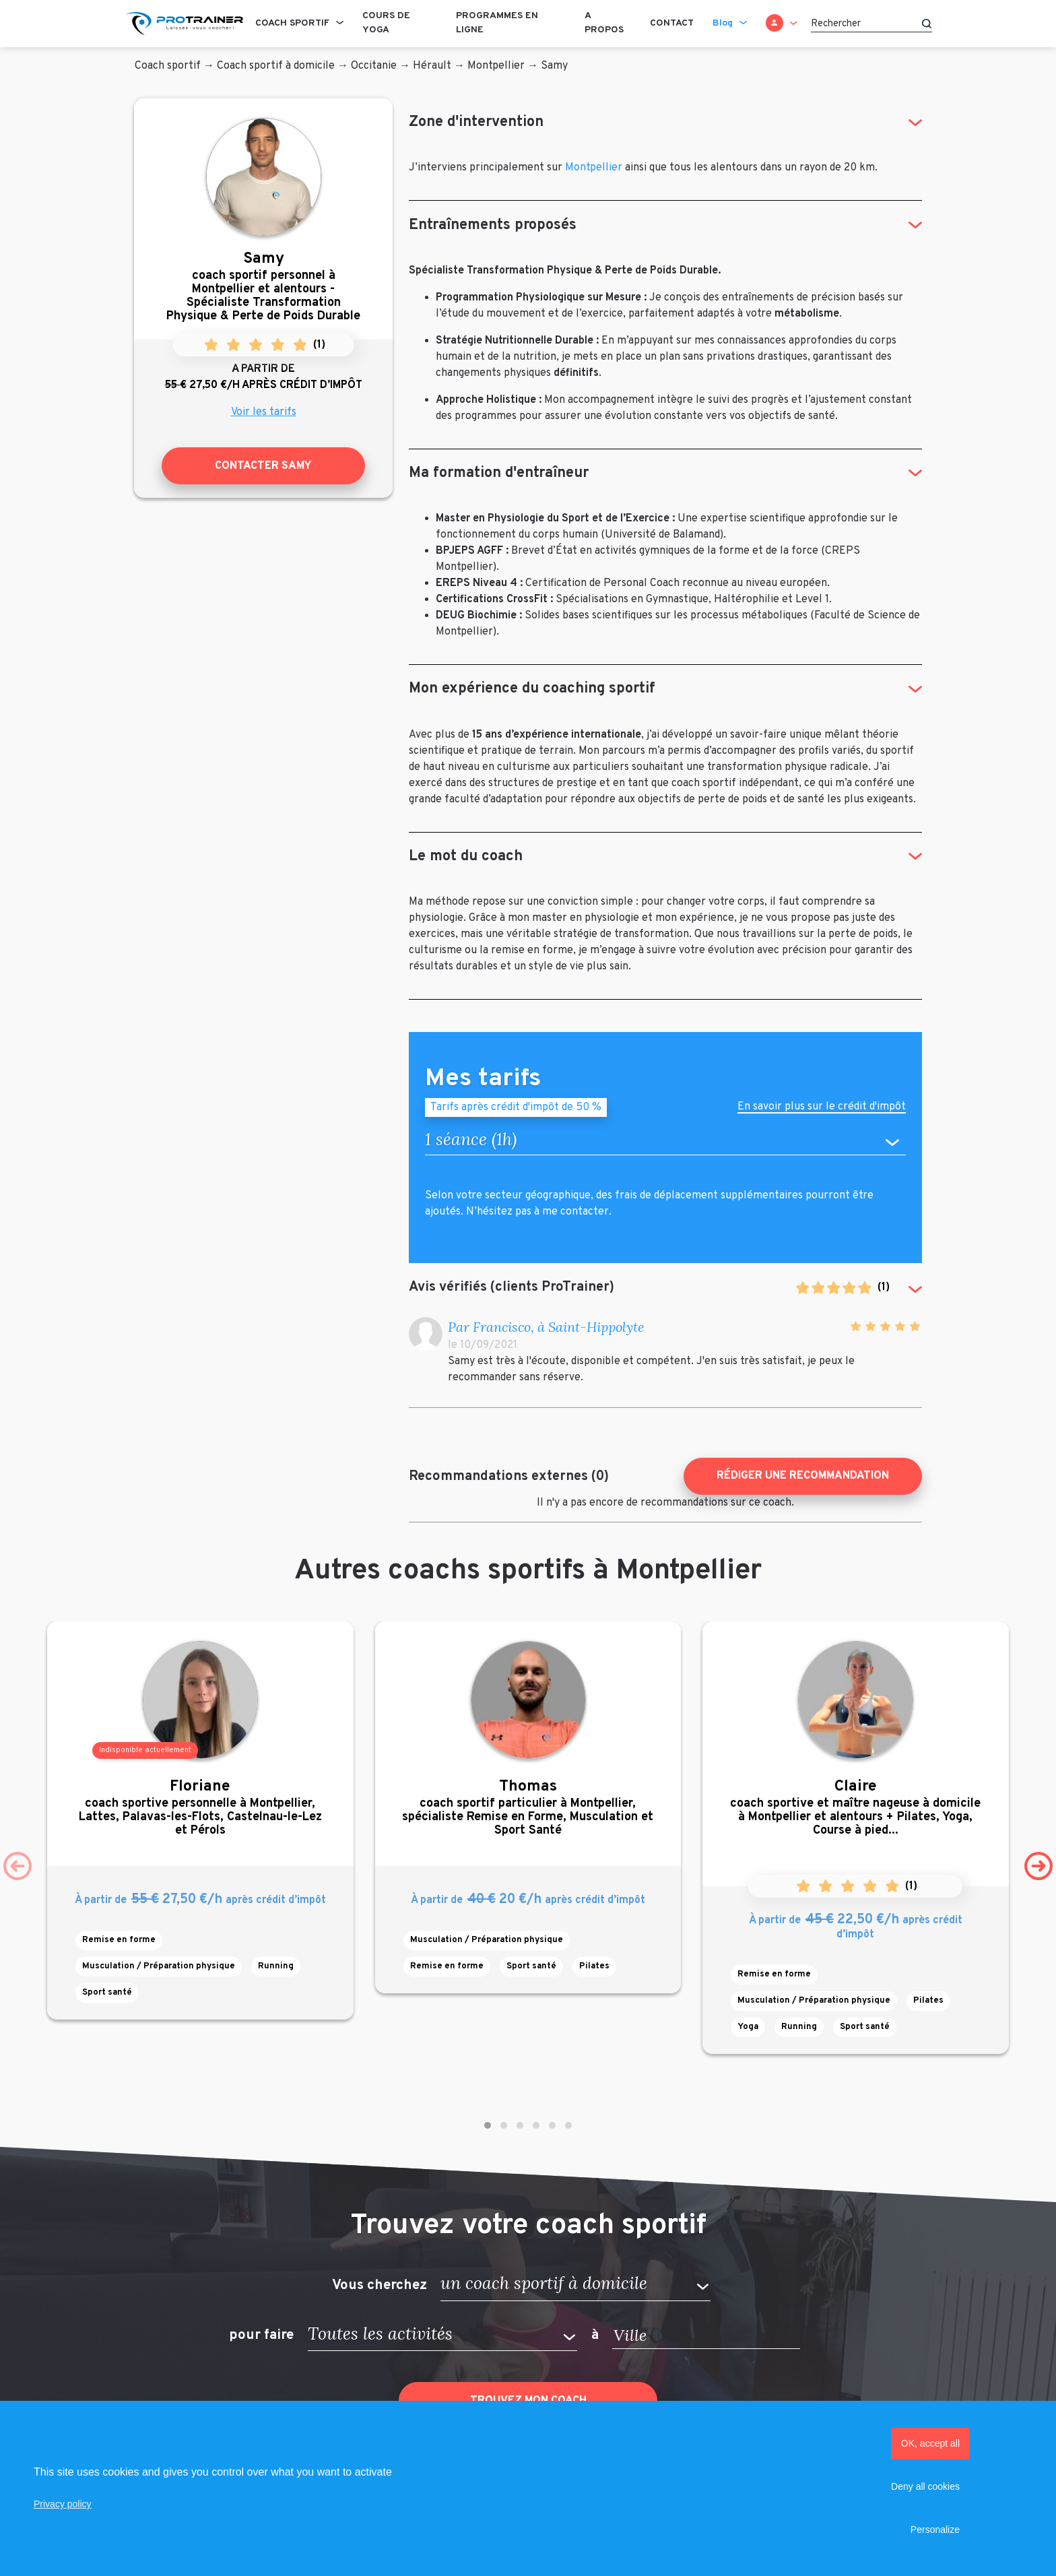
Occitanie (374, 66)
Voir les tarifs (263, 412)
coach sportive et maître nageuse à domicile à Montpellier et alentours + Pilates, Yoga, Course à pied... (855, 1807)
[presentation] (17, 1866)
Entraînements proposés (492, 225)
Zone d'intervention (476, 122)
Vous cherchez (379, 2285)
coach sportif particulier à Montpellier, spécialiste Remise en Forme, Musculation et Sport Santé (528, 1807)
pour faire (261, 2335)
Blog (723, 23)
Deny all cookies (925, 2486)
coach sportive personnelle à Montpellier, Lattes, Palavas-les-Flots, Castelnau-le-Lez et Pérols (200, 1807)
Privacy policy (63, 2504)
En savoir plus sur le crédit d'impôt (821, 1108)
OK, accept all (930, 2443)
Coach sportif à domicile (276, 66)
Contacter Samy (263, 466)
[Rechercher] (871, 23)
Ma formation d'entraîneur (499, 473)
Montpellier (496, 66)
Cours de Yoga (386, 23)
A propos (604, 23)
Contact (672, 23)
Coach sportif (292, 23)
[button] (488, 2125)
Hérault (432, 66)
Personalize (935, 2529)
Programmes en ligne (497, 23)
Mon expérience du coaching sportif (532, 689)
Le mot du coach (466, 856)
